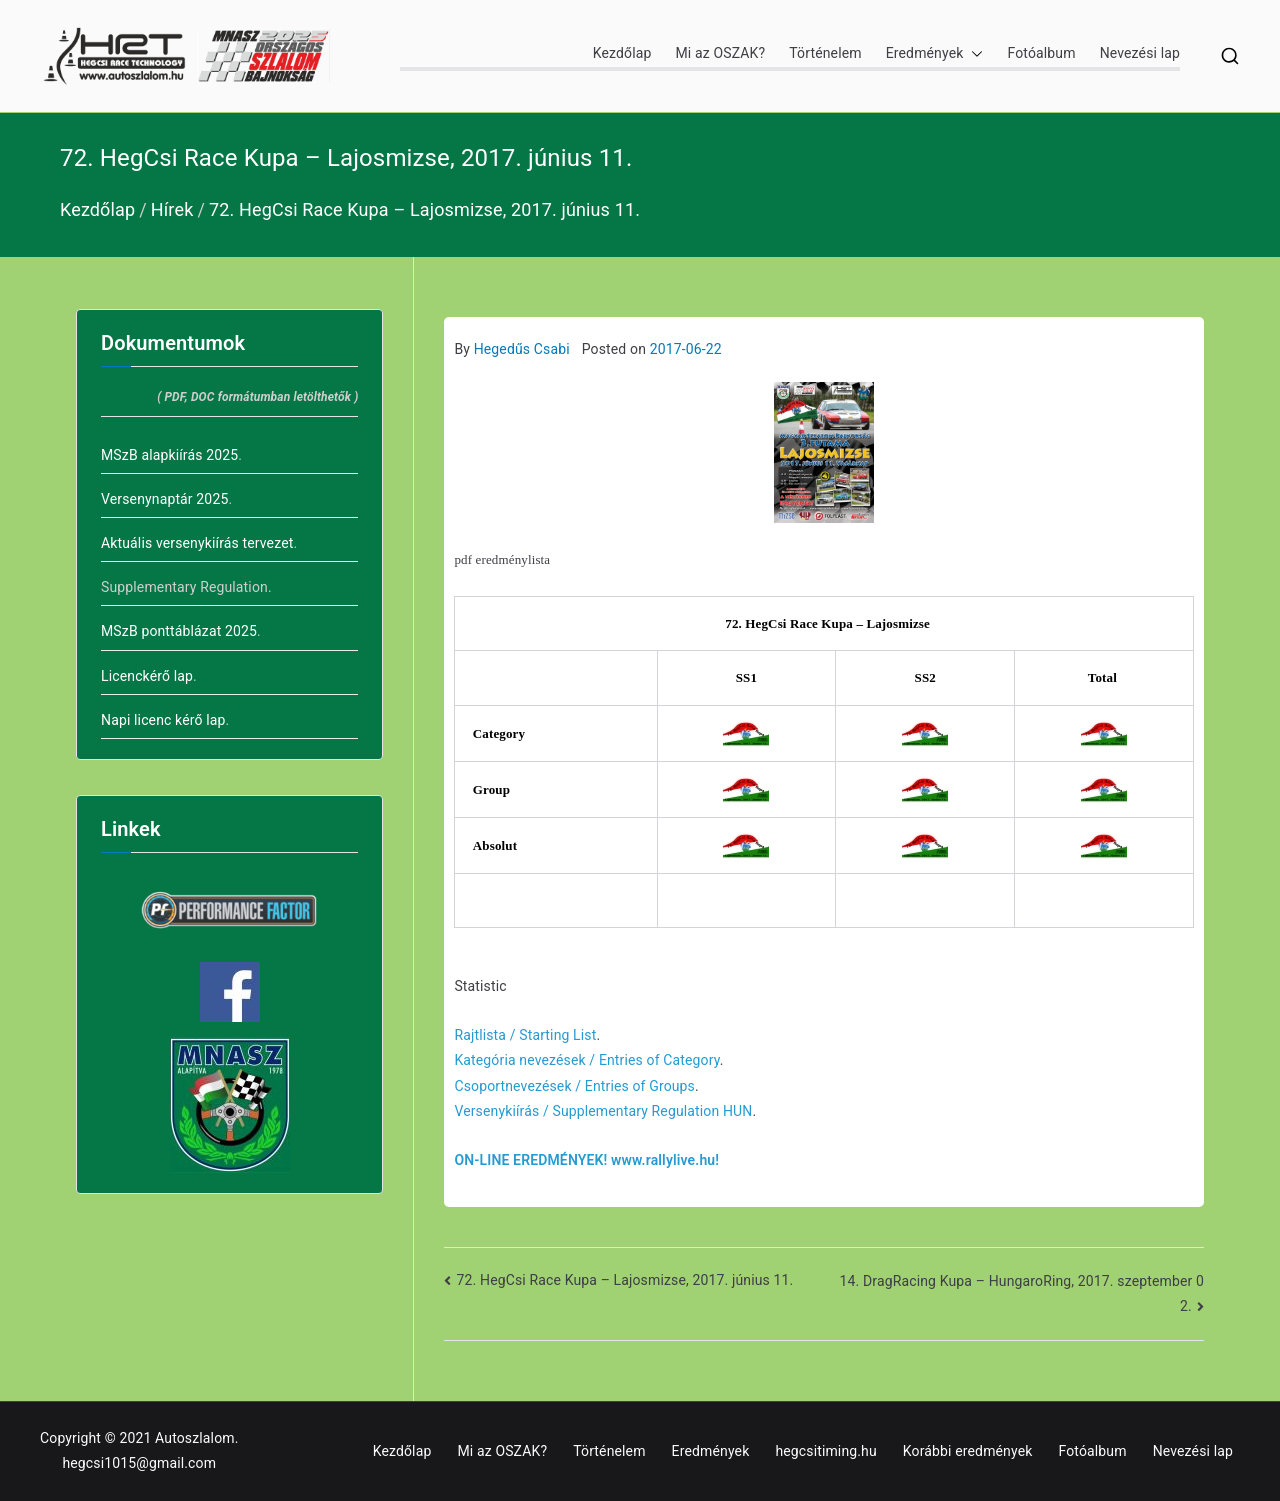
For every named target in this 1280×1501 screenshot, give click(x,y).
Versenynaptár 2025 (164, 499)
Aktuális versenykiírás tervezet (197, 543)
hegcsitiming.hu (825, 1451)
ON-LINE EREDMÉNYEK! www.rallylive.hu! (586, 1160)
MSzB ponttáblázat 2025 (179, 631)
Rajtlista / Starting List (525, 1035)
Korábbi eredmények (968, 1451)
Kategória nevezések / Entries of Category (586, 1060)
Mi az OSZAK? (720, 53)
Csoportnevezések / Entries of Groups (574, 1086)
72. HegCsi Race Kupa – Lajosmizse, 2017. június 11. (625, 1280)
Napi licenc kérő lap (163, 720)
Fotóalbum (1041, 53)
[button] (973, 53)
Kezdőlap (622, 53)
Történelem (825, 53)
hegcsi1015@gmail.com (139, 1463)
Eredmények (935, 53)
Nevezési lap (1140, 53)
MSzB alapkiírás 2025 (169, 455)
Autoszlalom (195, 1438)
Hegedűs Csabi (522, 349)
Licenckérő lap (147, 676)
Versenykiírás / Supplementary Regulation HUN (603, 1111)
